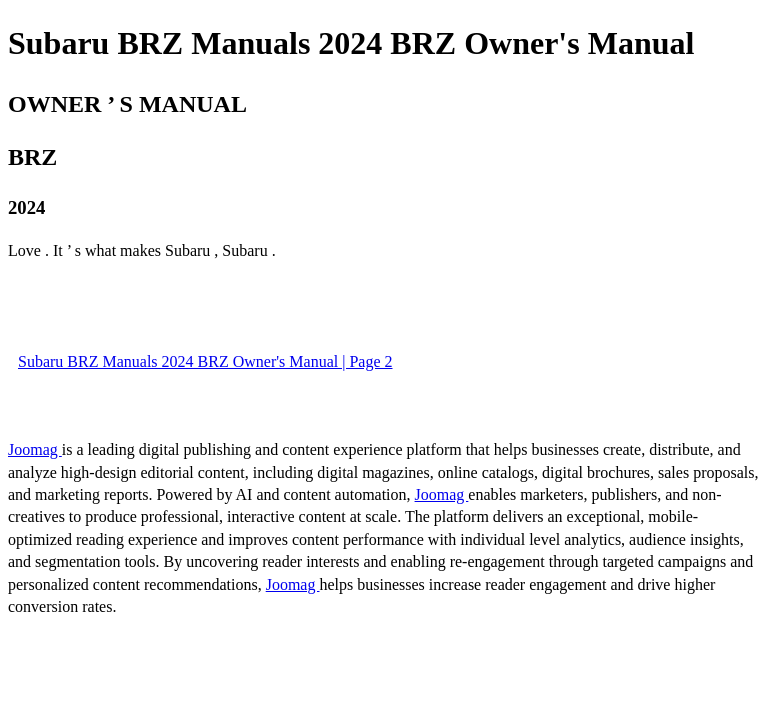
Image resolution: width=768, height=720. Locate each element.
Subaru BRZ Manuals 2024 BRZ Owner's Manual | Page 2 (205, 361)
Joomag (35, 449)
